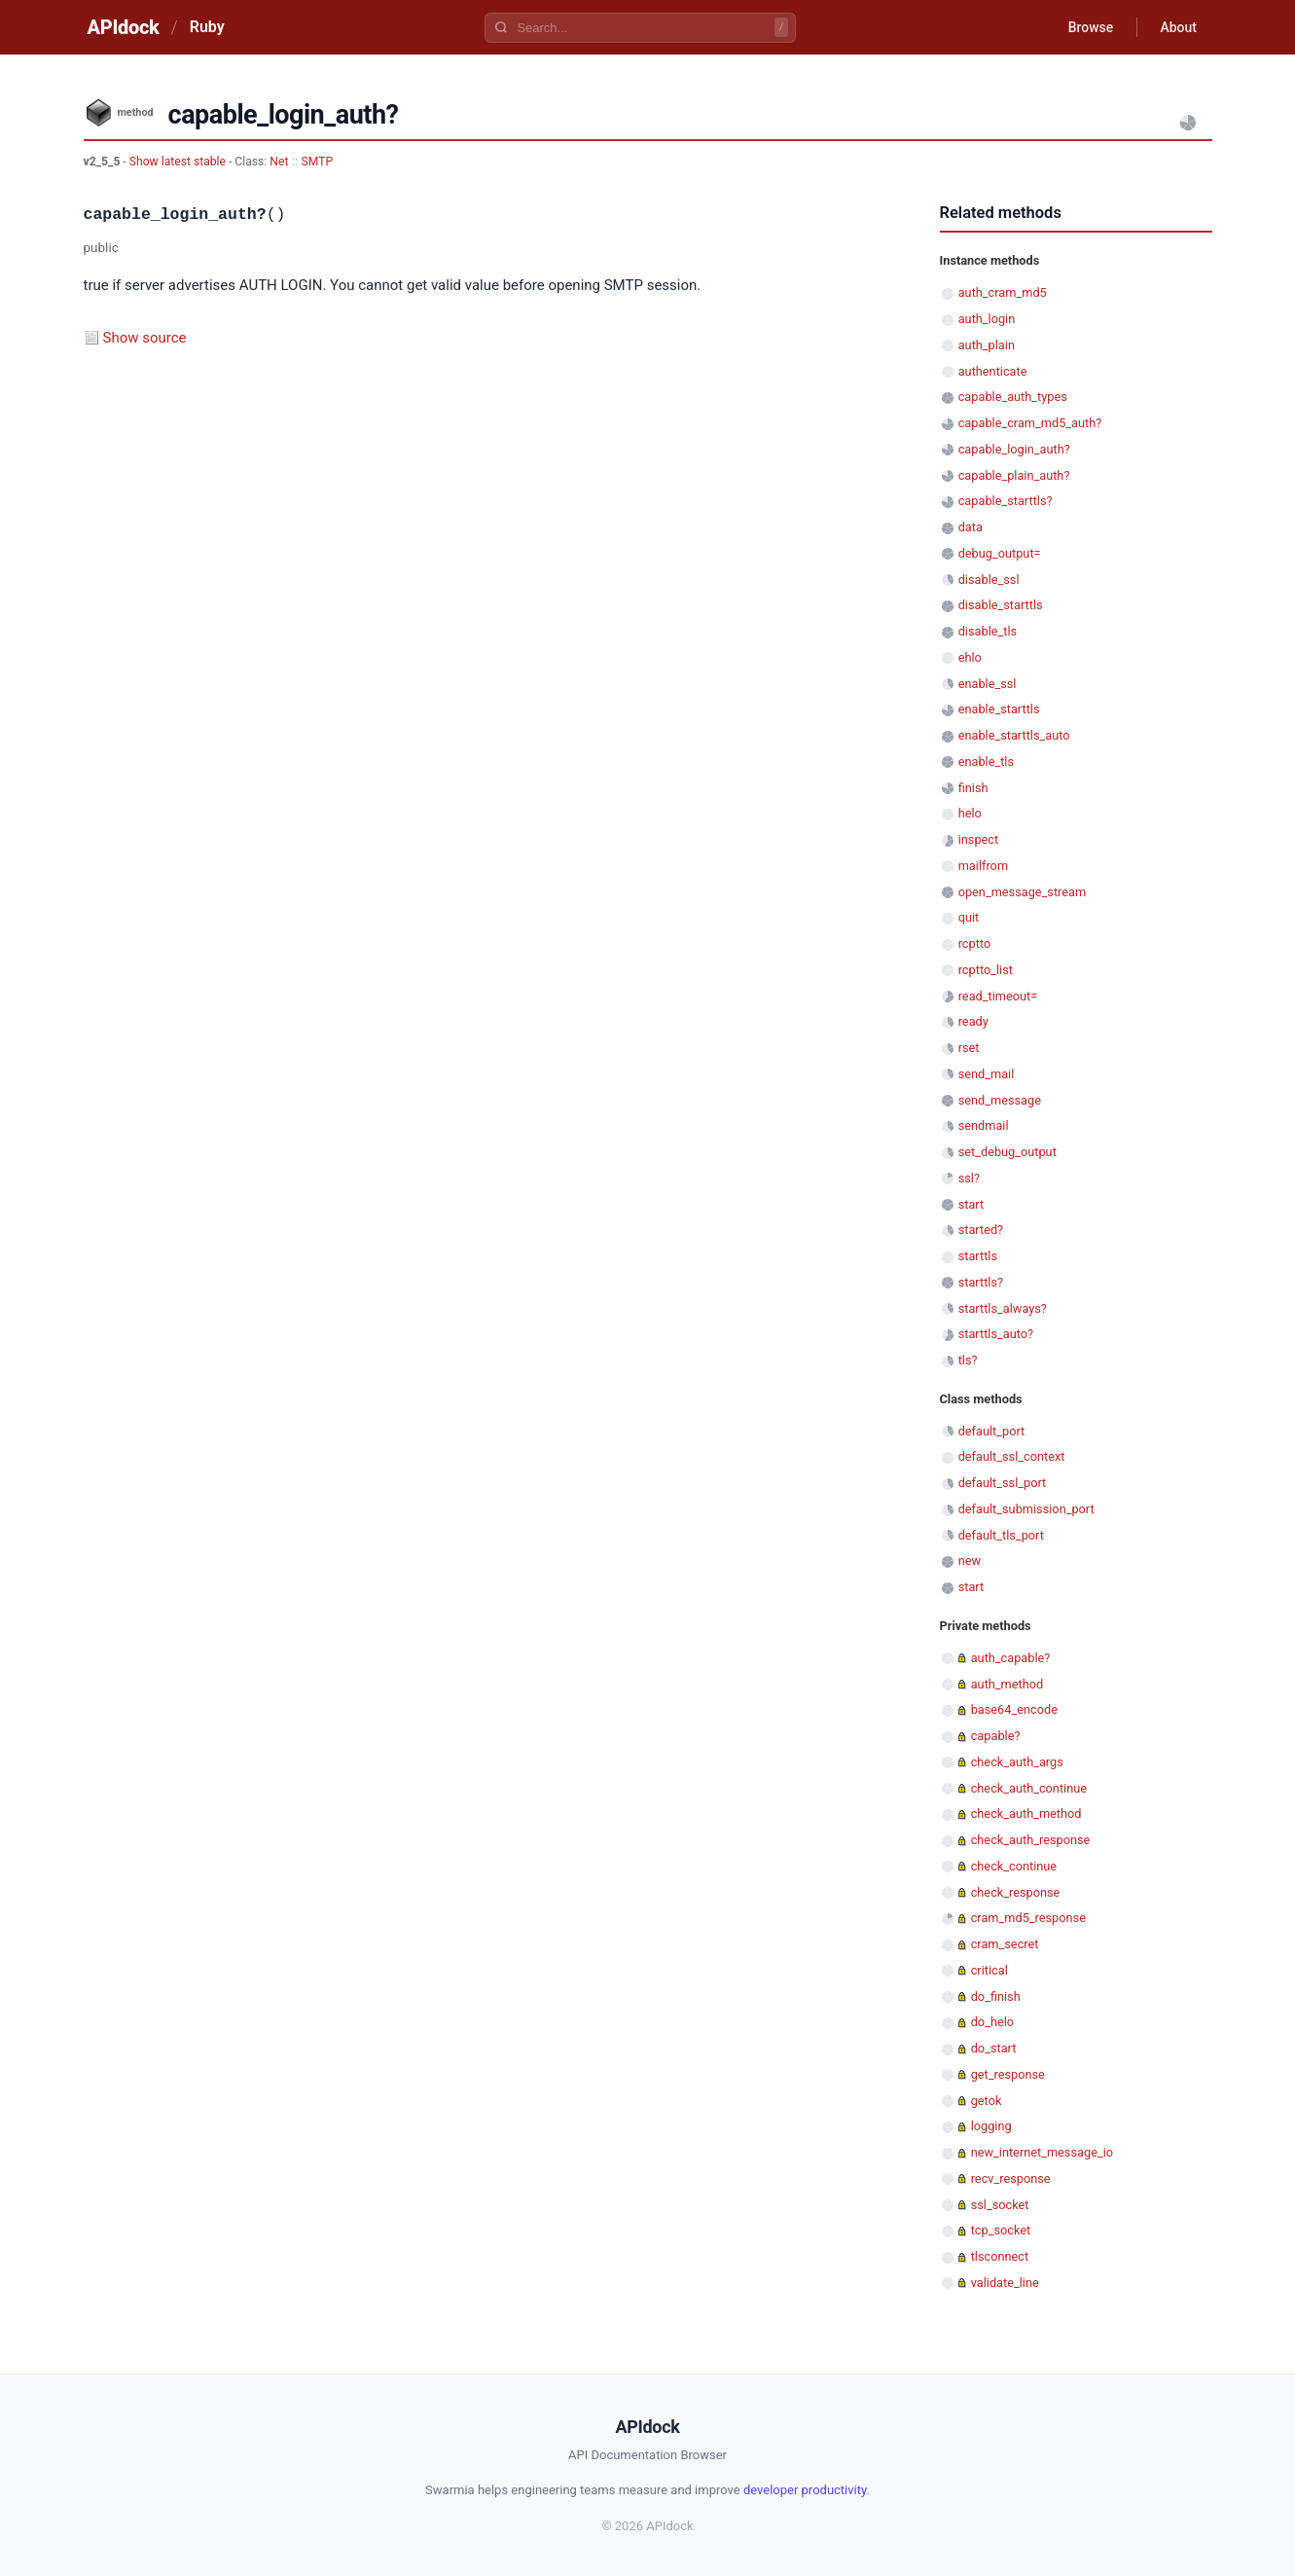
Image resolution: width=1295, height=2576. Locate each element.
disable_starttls (1000, 605)
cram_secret (1005, 1944)
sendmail (983, 1125)
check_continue (1014, 1866)
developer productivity (805, 2490)
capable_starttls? (1005, 500)
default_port (991, 1431)
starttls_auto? (995, 1333)
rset (969, 1047)
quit (969, 917)
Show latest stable (179, 161)
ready (973, 1021)
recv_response (1011, 2178)
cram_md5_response (1028, 1917)
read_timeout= (998, 996)
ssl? (969, 1178)
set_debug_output (1007, 1151)
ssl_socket (1000, 2204)
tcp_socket (1001, 2230)
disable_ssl (989, 579)
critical (989, 1970)
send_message (999, 1100)
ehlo (970, 657)
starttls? (980, 1282)
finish (973, 787)
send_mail (986, 1074)
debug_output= (999, 553)
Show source (145, 337)
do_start (994, 2048)
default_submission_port (1026, 1509)
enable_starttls (999, 709)
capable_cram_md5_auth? (1030, 423)
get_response (1008, 2074)
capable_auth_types (1012, 396)
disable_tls (987, 631)
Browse (1089, 27)
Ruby (207, 27)
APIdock (124, 27)
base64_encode (1014, 1709)
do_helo (992, 2021)
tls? (968, 1360)
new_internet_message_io (1042, 2152)
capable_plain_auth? (1014, 475)
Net (279, 161)
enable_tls (986, 761)
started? (980, 1229)
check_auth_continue (1029, 1788)
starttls (977, 1256)
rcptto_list (985, 969)
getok (986, 2100)
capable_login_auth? (1014, 449)
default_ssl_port (1002, 1482)
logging (991, 2126)
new (969, 1560)
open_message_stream (1022, 892)
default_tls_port (1001, 1535)
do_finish (996, 1996)
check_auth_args (1017, 1762)
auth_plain (986, 345)
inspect (978, 839)
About (1178, 27)
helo (970, 813)
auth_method (1007, 1684)
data (970, 527)
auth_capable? (1011, 1658)
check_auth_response (1031, 1839)
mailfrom (983, 865)
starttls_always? (1002, 1308)
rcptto (974, 943)
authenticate (992, 371)
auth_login (987, 318)
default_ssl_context (1011, 1456)
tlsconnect (1000, 2256)
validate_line (1005, 2282)
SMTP (318, 161)
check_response (1016, 1892)
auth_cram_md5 (1002, 292)
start (971, 1204)
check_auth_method (1026, 1813)
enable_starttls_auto (1014, 735)
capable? (996, 1735)
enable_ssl (987, 683)
